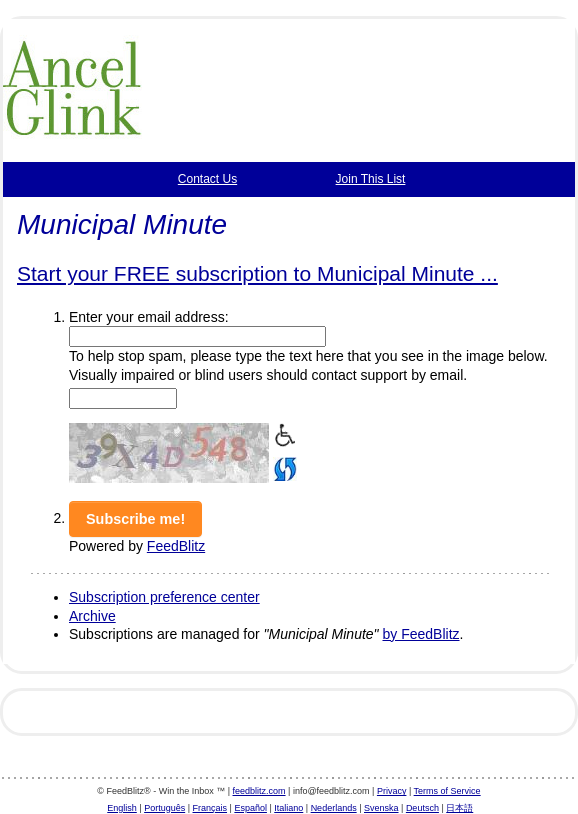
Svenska (381, 808)
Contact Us (207, 179)
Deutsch (422, 808)
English (122, 808)
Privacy (392, 791)
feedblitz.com (259, 791)
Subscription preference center (164, 597)
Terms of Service (447, 791)
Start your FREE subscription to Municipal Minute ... (257, 273)
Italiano (288, 808)
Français (210, 808)
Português (164, 808)
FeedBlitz (176, 546)
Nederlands (334, 808)
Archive (92, 616)
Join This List (371, 179)
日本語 (459, 808)
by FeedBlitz (420, 634)
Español (250, 808)
